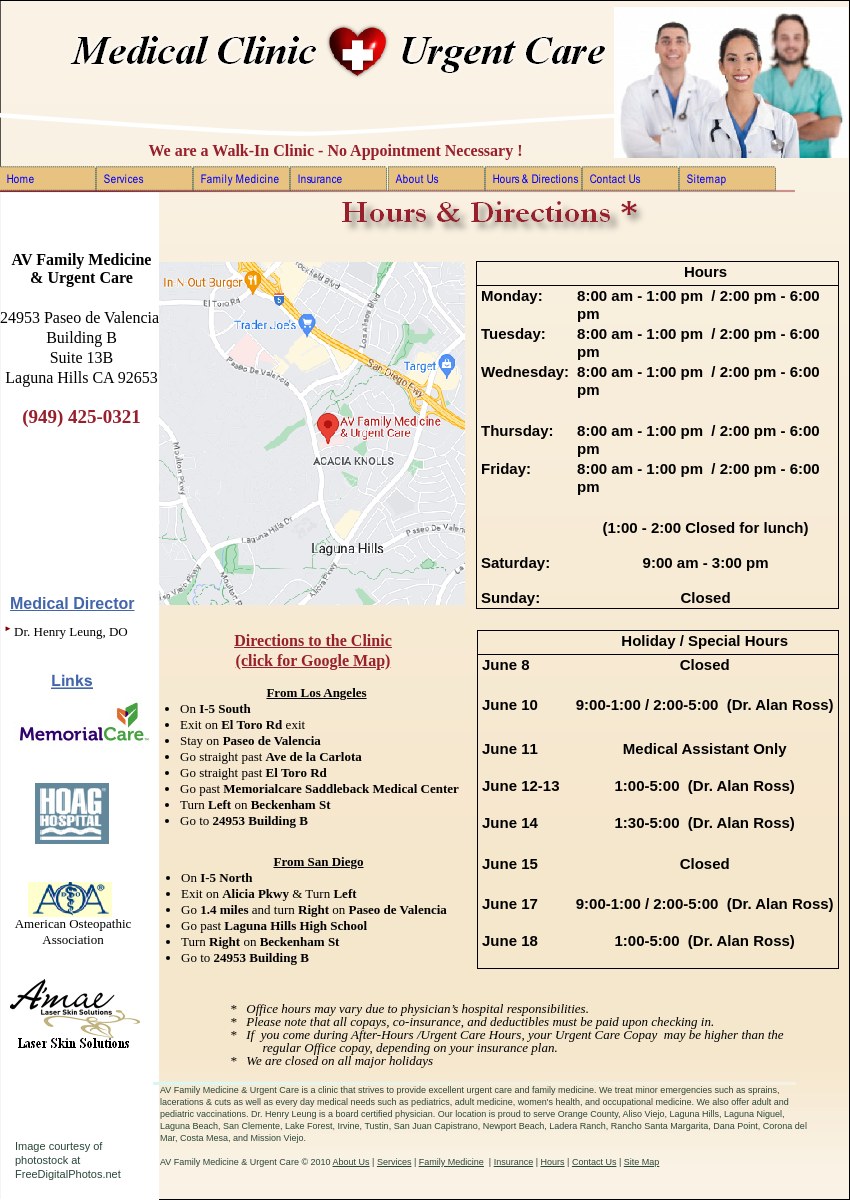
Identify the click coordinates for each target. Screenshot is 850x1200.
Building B (81, 337)
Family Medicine (451, 1162)
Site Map (642, 1162)
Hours (553, 1162)
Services (394, 1162)
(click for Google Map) (313, 660)
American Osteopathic (73, 923)
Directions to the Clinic (312, 640)
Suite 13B (82, 357)
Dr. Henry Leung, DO (71, 631)
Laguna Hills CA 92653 (81, 377)
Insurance (514, 1162)
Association (72, 939)
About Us (351, 1162)
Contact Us (594, 1162)
